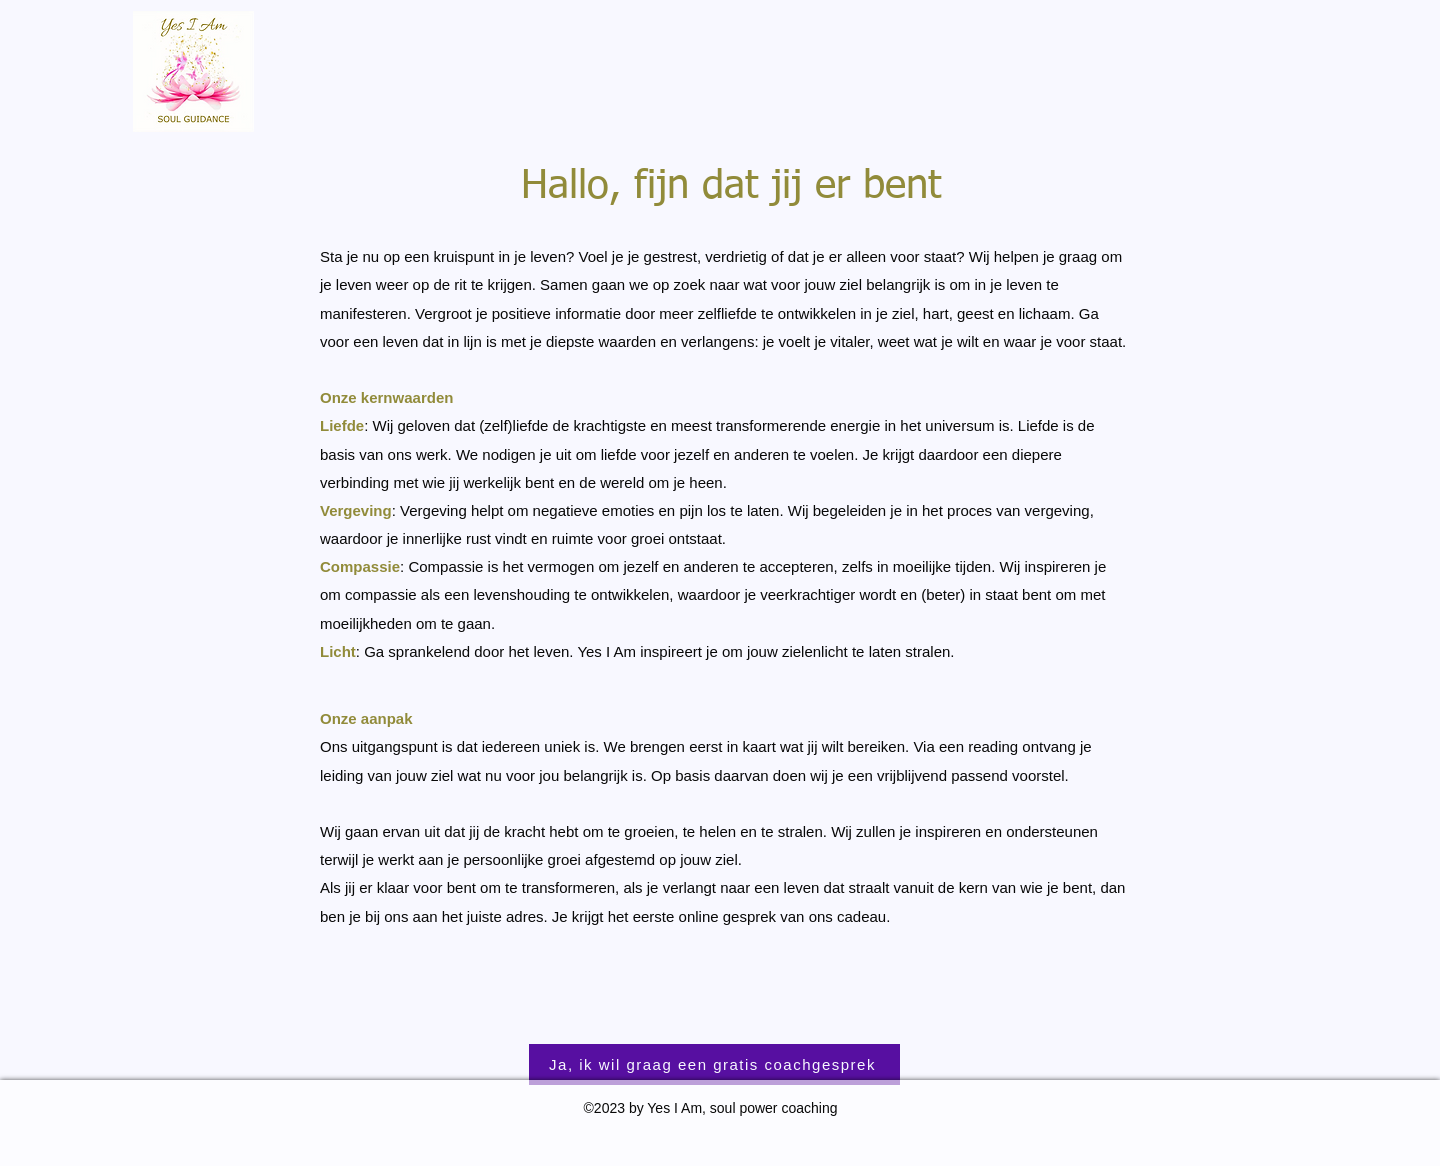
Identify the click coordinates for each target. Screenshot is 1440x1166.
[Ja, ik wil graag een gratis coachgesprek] (714, 1064)
